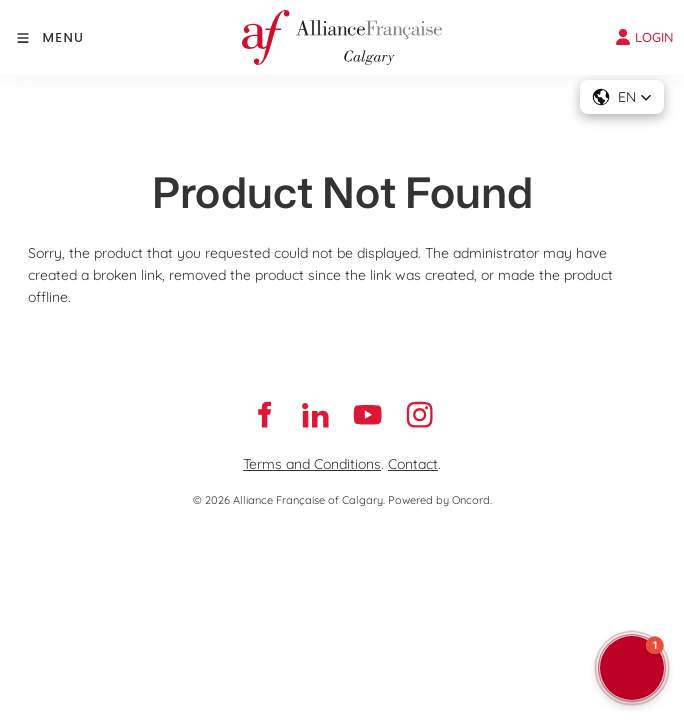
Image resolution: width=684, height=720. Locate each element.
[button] (622, 97)
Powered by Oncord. (440, 500)
